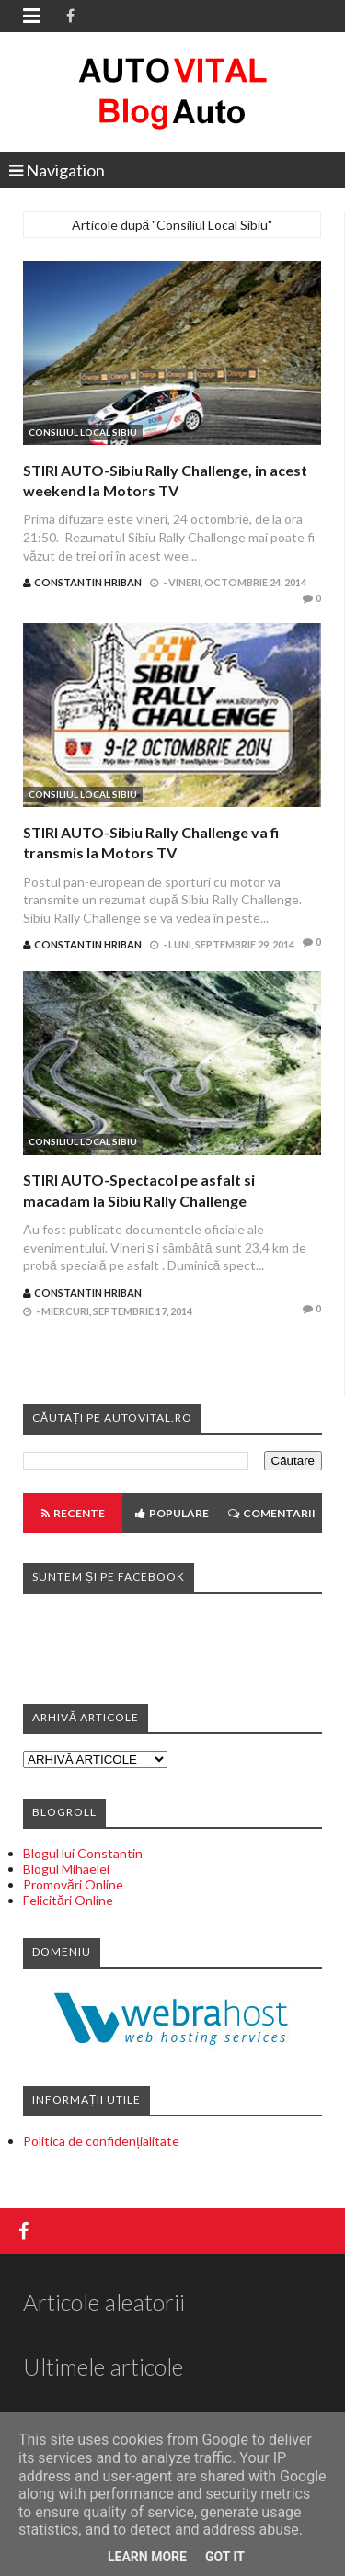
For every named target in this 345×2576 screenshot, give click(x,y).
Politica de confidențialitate (101, 2141)
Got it (225, 2556)
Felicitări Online (68, 1900)
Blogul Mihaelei (66, 1869)
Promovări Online (73, 1884)
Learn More (147, 2556)
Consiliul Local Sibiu (83, 431)
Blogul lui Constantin (83, 1853)
